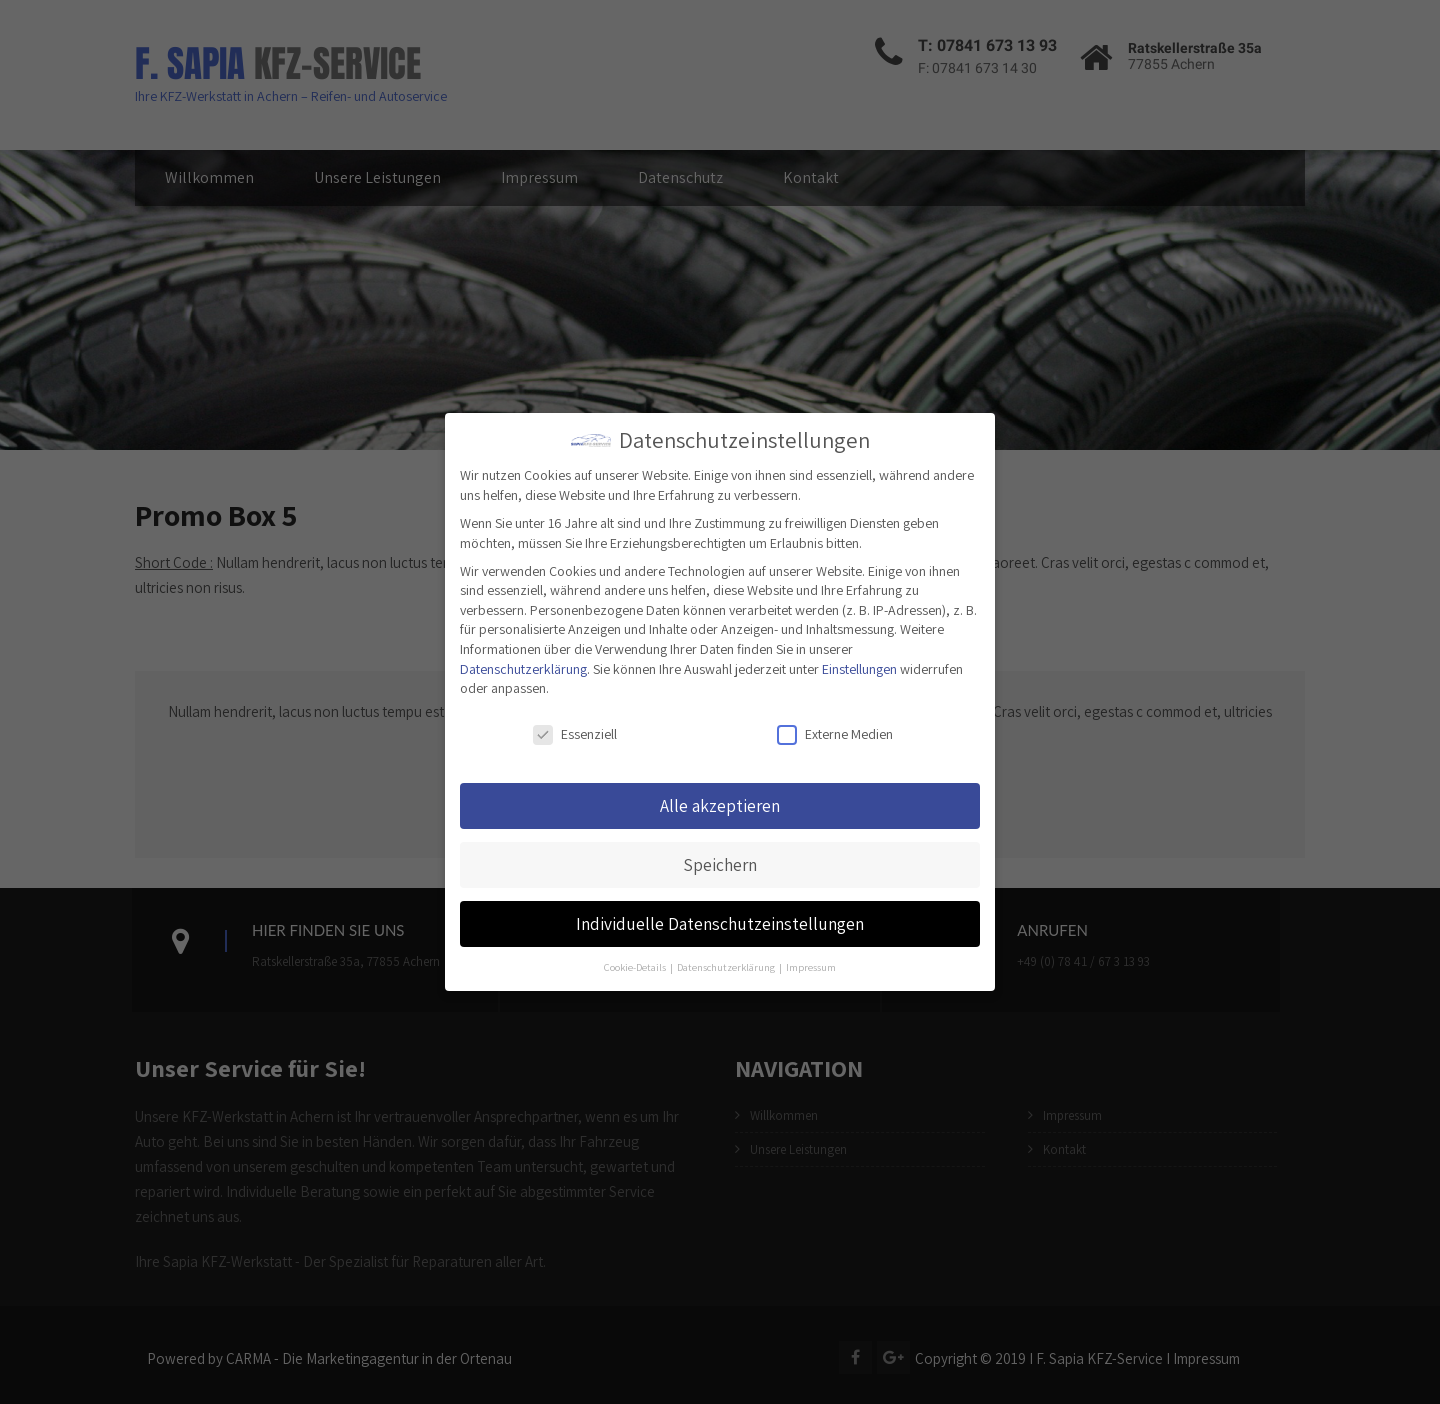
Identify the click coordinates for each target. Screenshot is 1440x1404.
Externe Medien (835, 734)
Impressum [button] (811, 967)
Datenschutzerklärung (523, 669)
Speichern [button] (720, 864)
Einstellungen (859, 669)
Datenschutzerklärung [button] (727, 967)
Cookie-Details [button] (636, 967)
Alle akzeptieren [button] (720, 805)
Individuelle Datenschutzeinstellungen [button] (720, 923)
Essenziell (575, 734)
